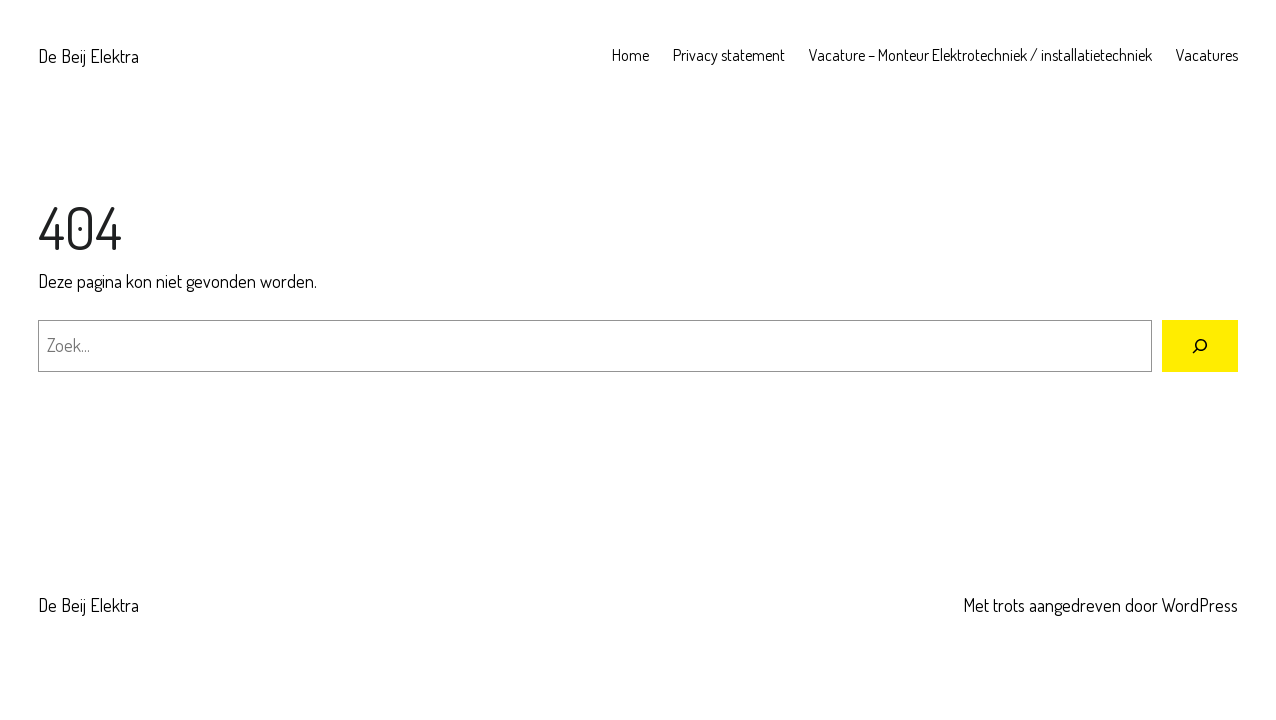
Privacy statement (729, 55)
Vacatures (1207, 55)
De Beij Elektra (88, 56)
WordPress (1200, 605)
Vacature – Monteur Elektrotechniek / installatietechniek (980, 55)
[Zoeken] (1200, 346)
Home (630, 55)
